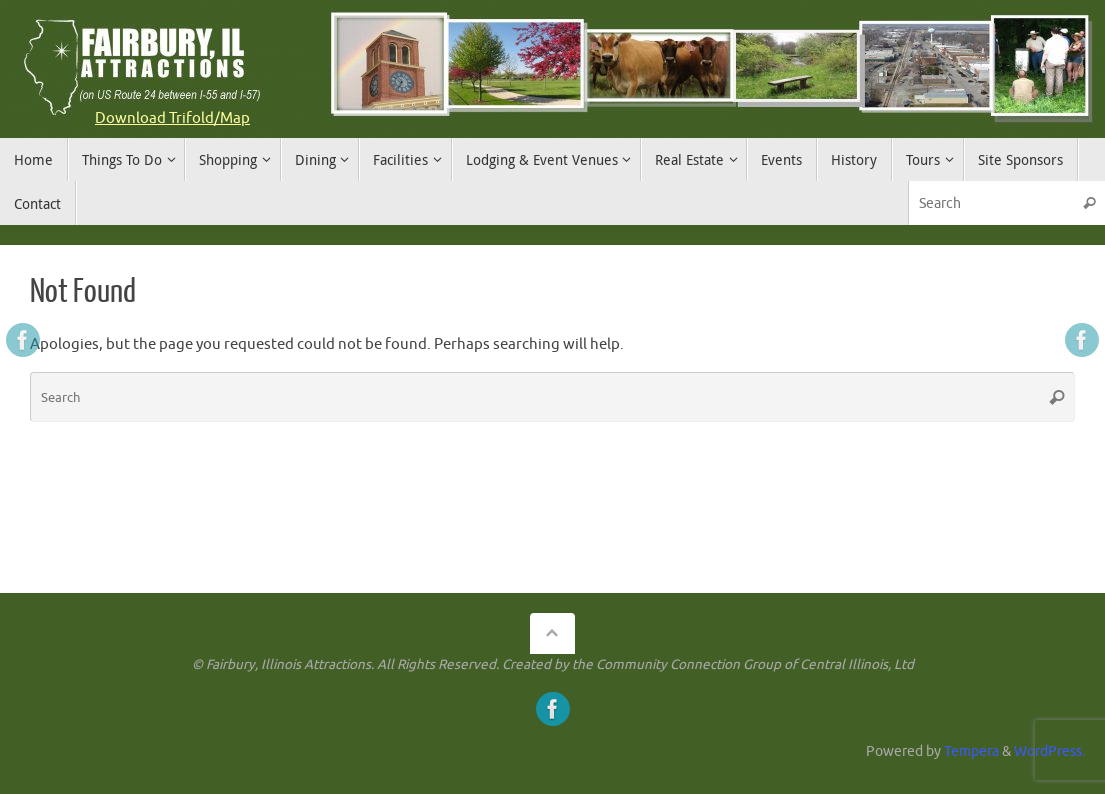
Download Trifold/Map (172, 118)
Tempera (971, 751)
